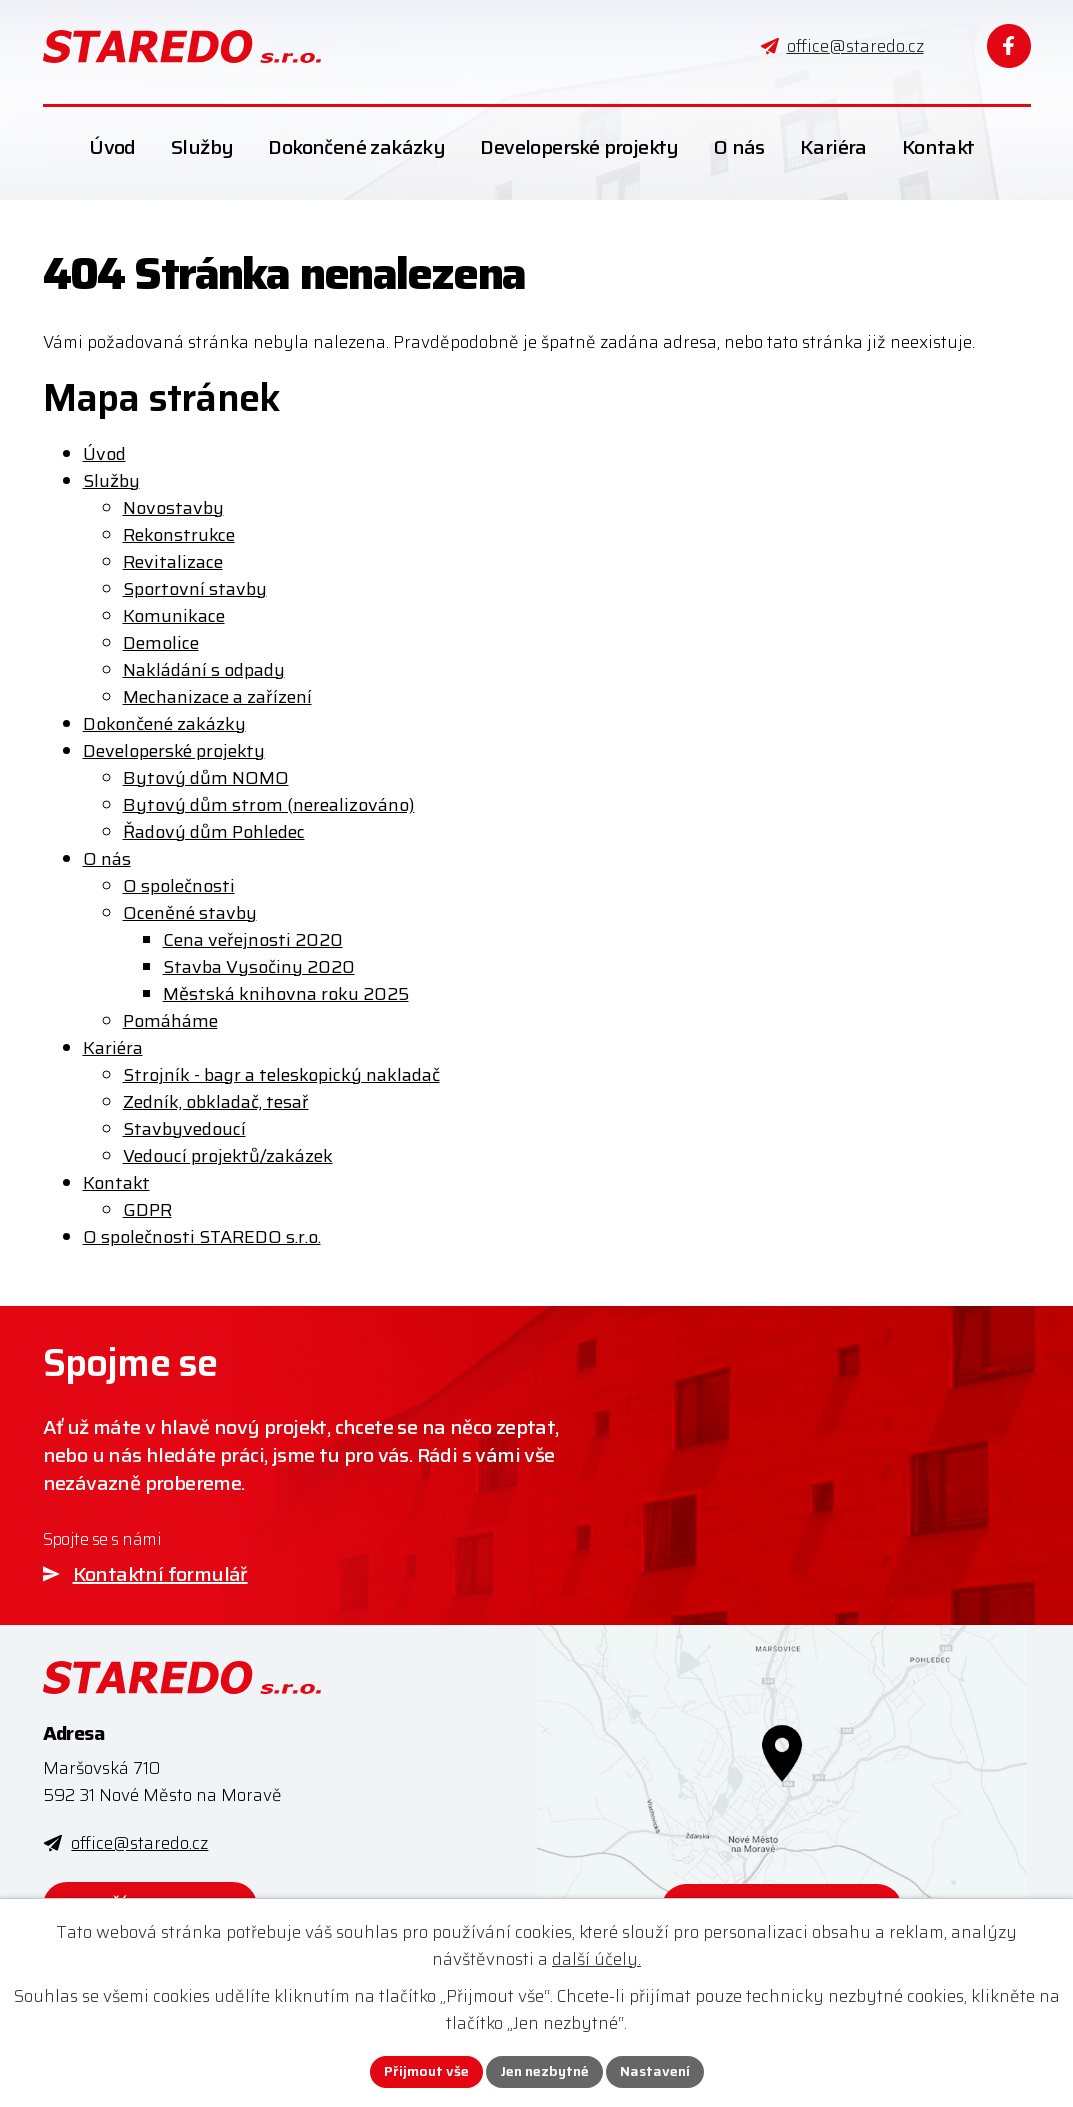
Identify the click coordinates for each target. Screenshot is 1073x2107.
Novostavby (173, 508)
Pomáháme (170, 1021)
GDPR (147, 1210)
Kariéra (113, 1048)
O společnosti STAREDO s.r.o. (202, 1237)
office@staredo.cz (139, 1843)
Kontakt (116, 1183)
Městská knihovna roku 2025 (286, 994)
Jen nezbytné (544, 2071)
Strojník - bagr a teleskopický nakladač (281, 1075)
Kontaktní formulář (160, 1574)
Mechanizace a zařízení (217, 697)
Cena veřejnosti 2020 (253, 940)
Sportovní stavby (195, 589)
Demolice (161, 643)
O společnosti (179, 886)
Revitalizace (173, 562)
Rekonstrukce (179, 535)
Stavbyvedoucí (184, 1129)
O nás (107, 859)
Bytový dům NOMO (206, 778)
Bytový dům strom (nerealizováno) (269, 805)
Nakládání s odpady (204, 670)
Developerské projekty (174, 751)
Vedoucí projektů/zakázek (228, 1156)
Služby (111, 481)
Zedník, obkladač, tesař (216, 1102)
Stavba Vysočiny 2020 (259, 967)
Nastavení (655, 2071)
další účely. (596, 1959)
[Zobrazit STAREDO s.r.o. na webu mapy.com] (782, 1805)
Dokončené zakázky (164, 724)
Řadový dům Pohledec (214, 832)
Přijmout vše (426, 2071)
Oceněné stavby (190, 913)
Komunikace (174, 616)
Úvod (104, 454)
